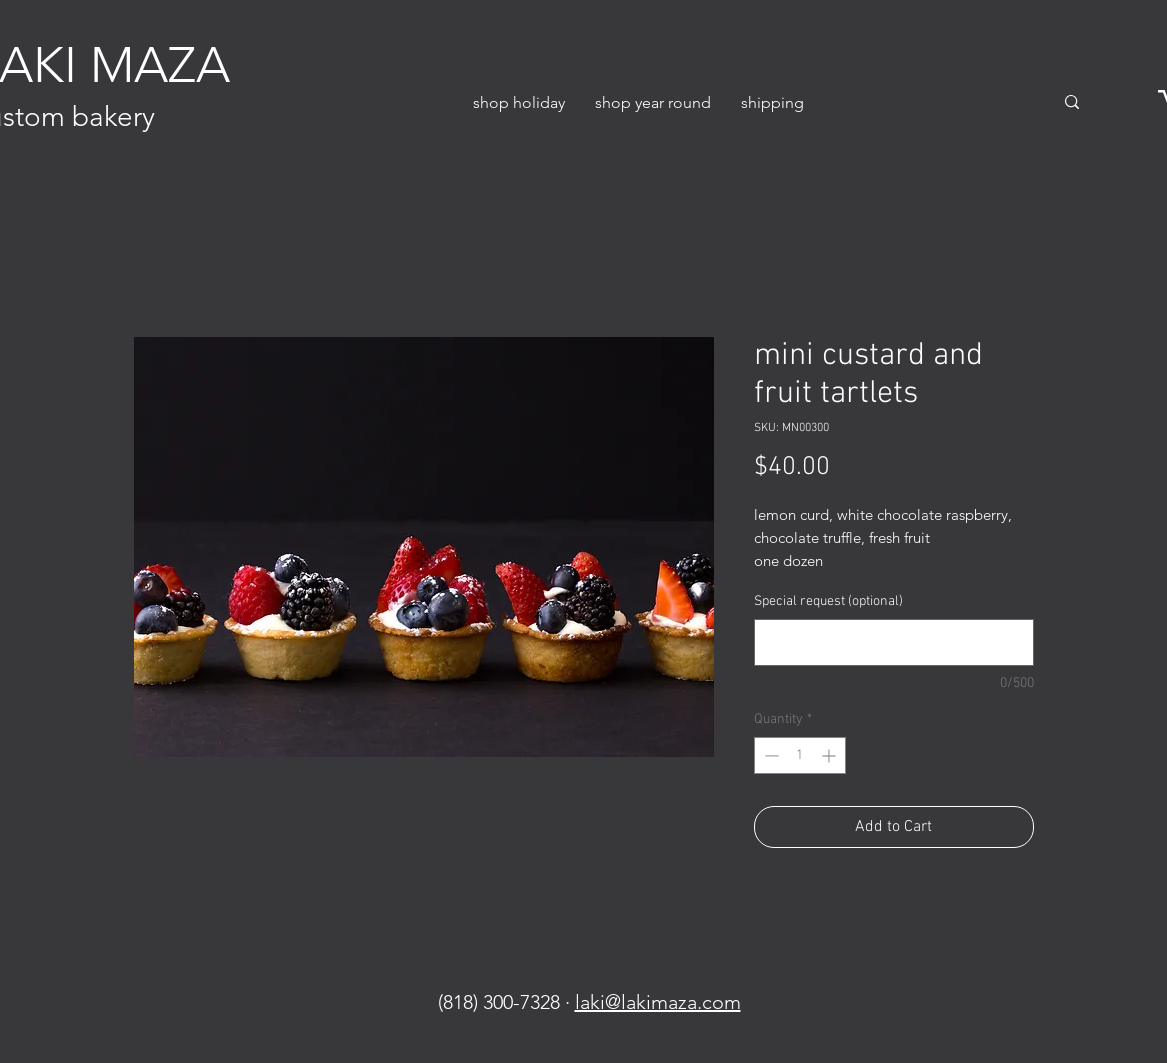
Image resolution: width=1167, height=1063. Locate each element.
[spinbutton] (800, 755)
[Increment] (830, 755)
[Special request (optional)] (894, 642)
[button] (519, 102)
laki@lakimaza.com (658, 1002)
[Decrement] (769, 755)
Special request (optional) (828, 601)
